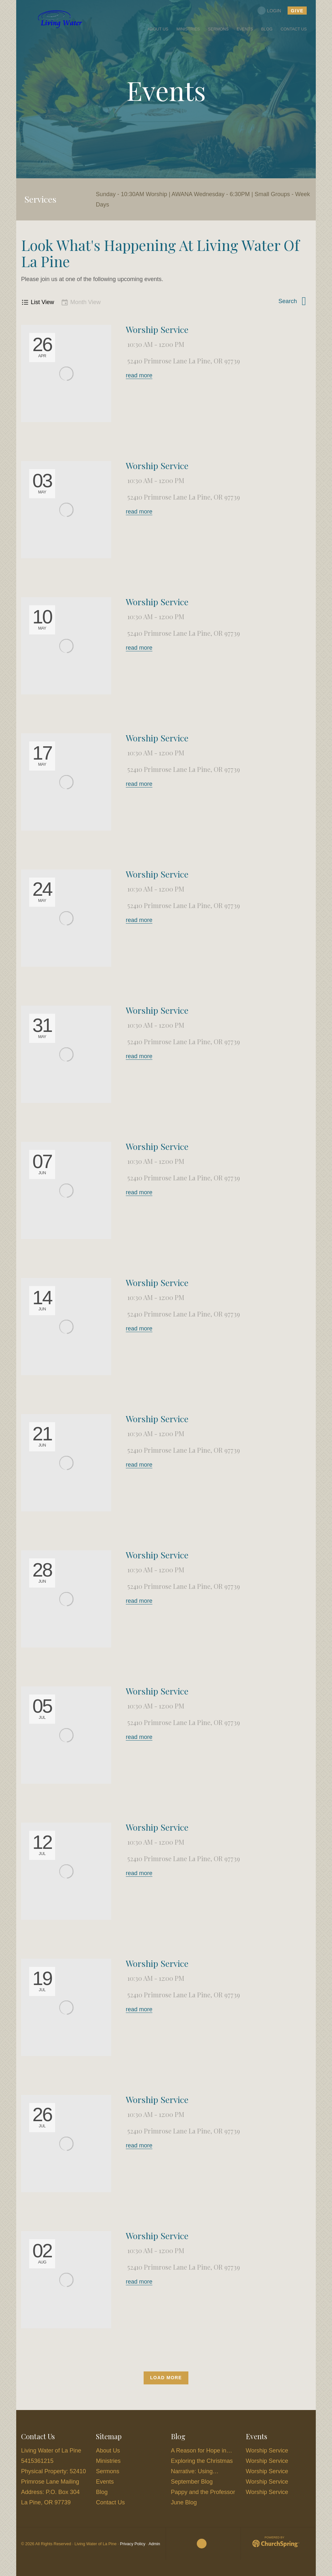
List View (37, 302)
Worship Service (157, 329)
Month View (81, 302)
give (296, 10)
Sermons (107, 2471)
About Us (108, 2450)
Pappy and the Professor (203, 2492)
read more (139, 375)
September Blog (192, 2481)
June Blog (184, 2502)
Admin (154, 2544)
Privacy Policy (132, 2544)
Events (105, 2481)
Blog (102, 2492)
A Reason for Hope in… (201, 2450)
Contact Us (110, 2502)
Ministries (108, 2461)
